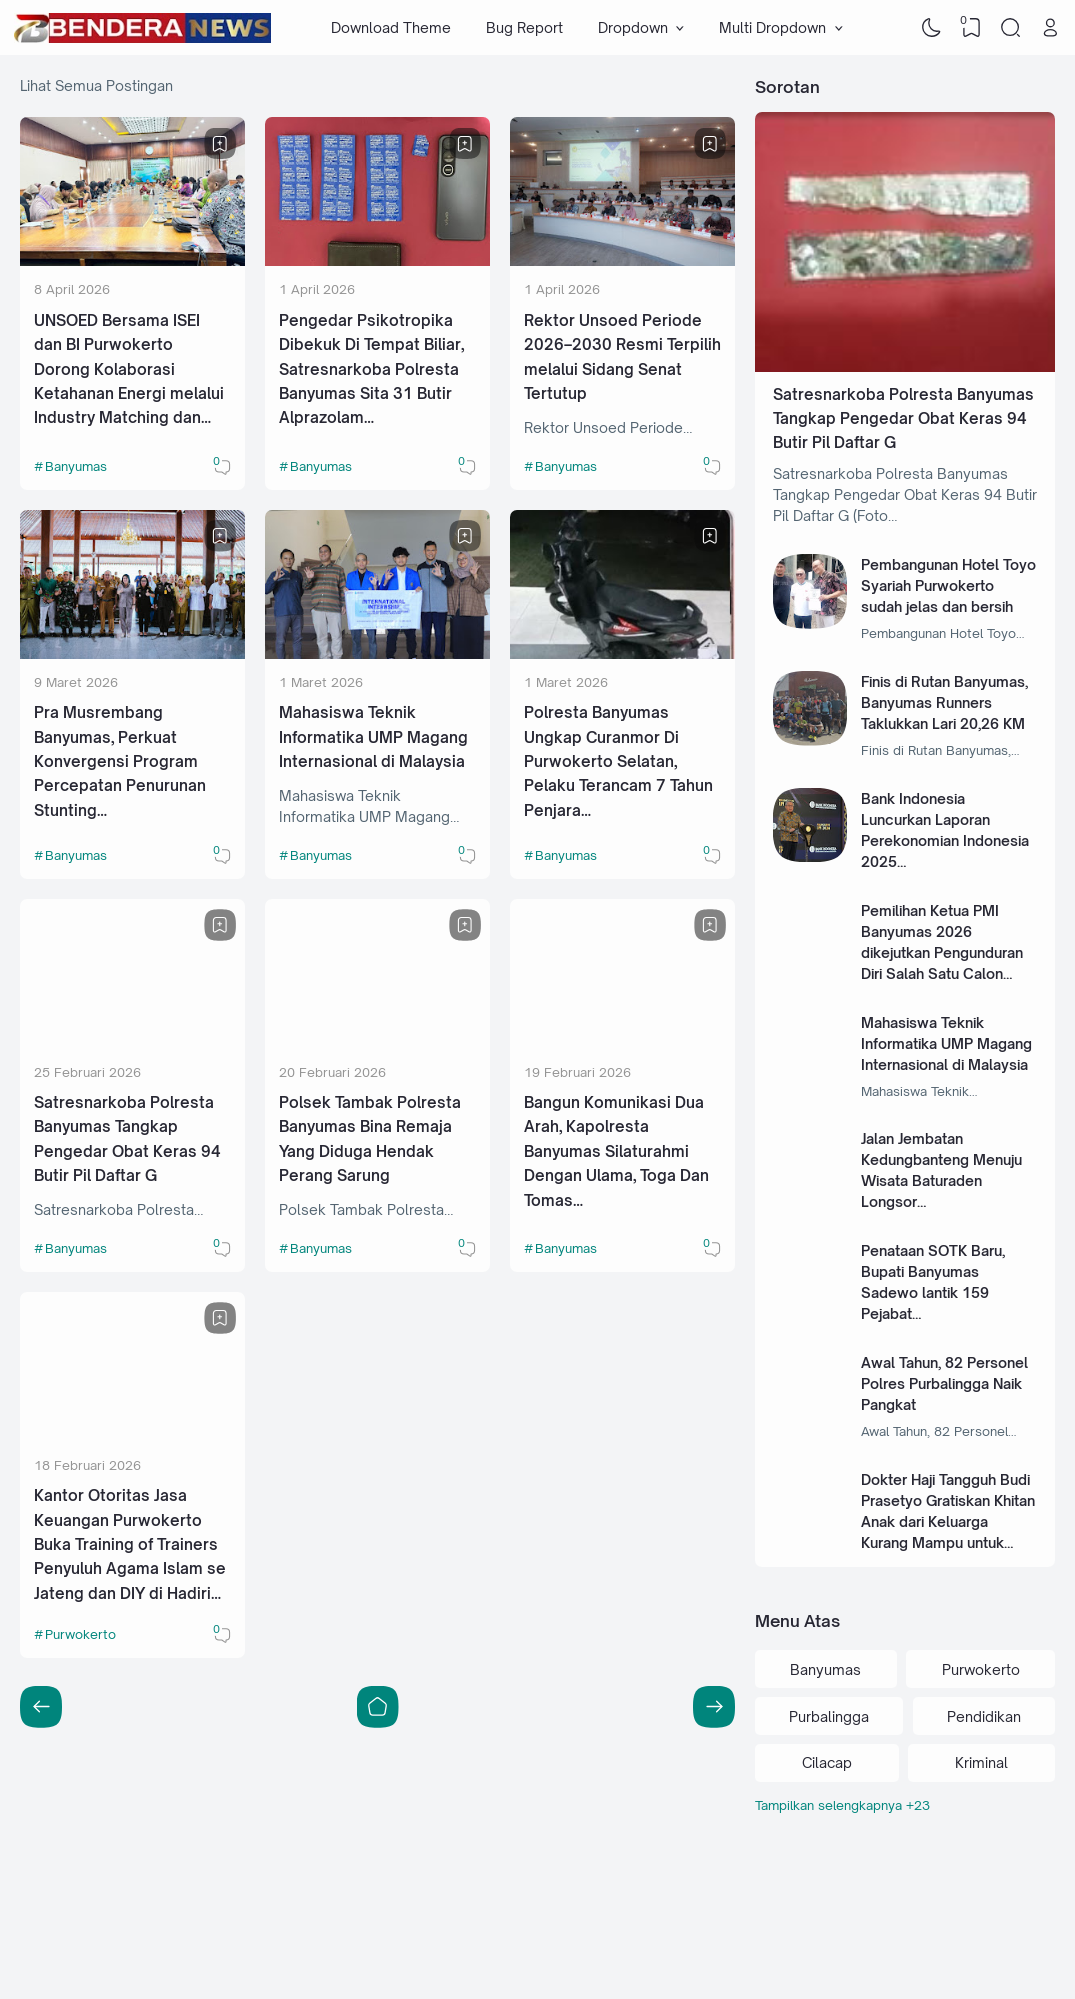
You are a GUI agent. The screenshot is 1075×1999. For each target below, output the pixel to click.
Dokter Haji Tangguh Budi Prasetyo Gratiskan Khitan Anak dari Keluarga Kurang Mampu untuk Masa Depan (948, 1521)
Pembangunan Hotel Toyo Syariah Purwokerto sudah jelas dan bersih (948, 585)
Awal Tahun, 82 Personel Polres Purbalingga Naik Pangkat (944, 1383)
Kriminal (981, 1762)
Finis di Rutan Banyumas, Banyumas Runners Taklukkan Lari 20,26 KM (944, 702)
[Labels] (905, 1805)
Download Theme (391, 27)
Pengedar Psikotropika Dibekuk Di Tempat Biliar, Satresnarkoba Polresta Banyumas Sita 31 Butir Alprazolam (371, 369)
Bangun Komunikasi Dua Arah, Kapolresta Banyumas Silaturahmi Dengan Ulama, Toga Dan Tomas (616, 1151)
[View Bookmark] (971, 28)
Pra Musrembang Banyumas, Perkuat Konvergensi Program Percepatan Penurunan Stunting (120, 761)
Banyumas (76, 466)
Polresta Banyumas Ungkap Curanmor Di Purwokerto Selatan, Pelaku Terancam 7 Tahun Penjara (618, 761)
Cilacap (827, 1762)
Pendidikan (984, 1716)
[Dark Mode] (932, 28)
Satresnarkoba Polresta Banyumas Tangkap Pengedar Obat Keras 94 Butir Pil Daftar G (903, 419)
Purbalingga (829, 1716)
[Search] (1011, 28)
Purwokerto (80, 1634)
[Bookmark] (220, 144)
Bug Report (524, 27)
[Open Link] (1050, 28)
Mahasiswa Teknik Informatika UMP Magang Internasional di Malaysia (373, 737)
